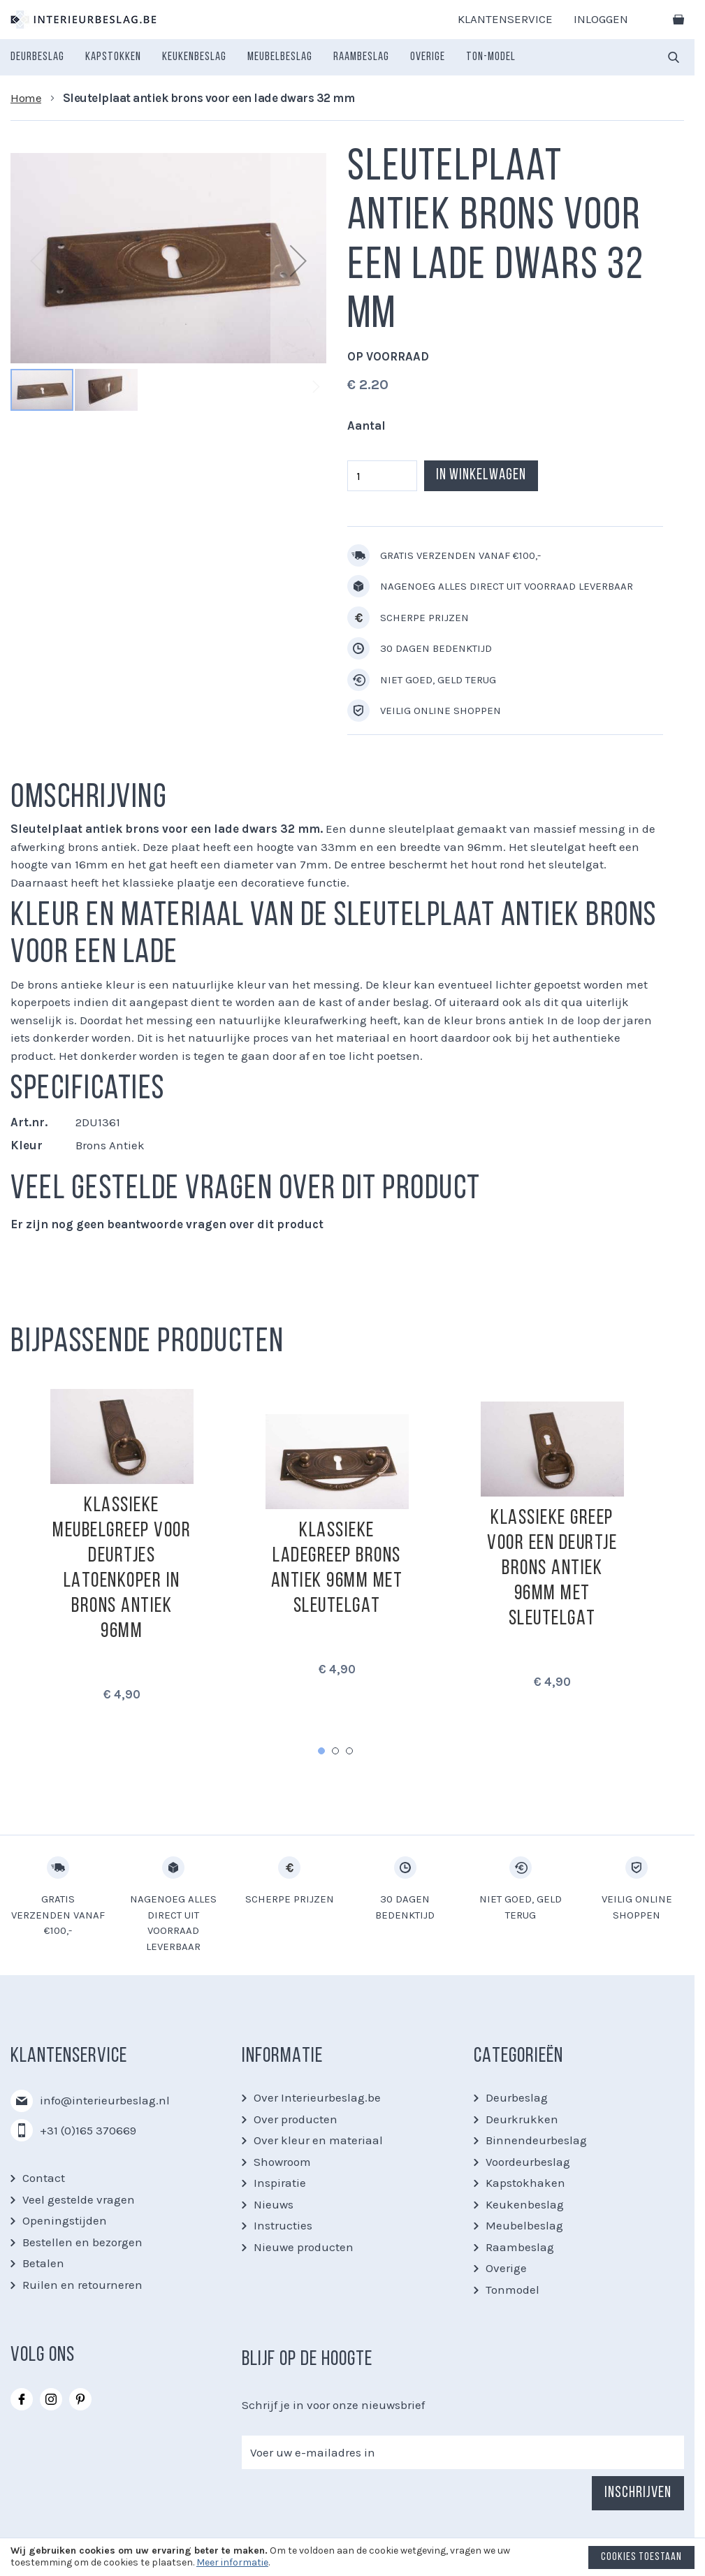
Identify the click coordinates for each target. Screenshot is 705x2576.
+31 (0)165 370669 (88, 2130)
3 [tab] (349, 1750)
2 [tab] (335, 1750)
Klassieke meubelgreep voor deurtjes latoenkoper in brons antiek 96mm (121, 1569)
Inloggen (601, 19)
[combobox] (673, 57)
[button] (298, 260)
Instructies (283, 2225)
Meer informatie (232, 2562)
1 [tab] (321, 1750)
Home (25, 98)
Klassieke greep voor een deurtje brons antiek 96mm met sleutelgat (552, 1569)
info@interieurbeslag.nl (105, 2100)
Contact (43, 2178)
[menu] (263, 57)
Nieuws (273, 2204)
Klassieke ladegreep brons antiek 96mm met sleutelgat (337, 1568)
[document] (352, 2560)
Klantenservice (505, 19)
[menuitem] (37, 57)
